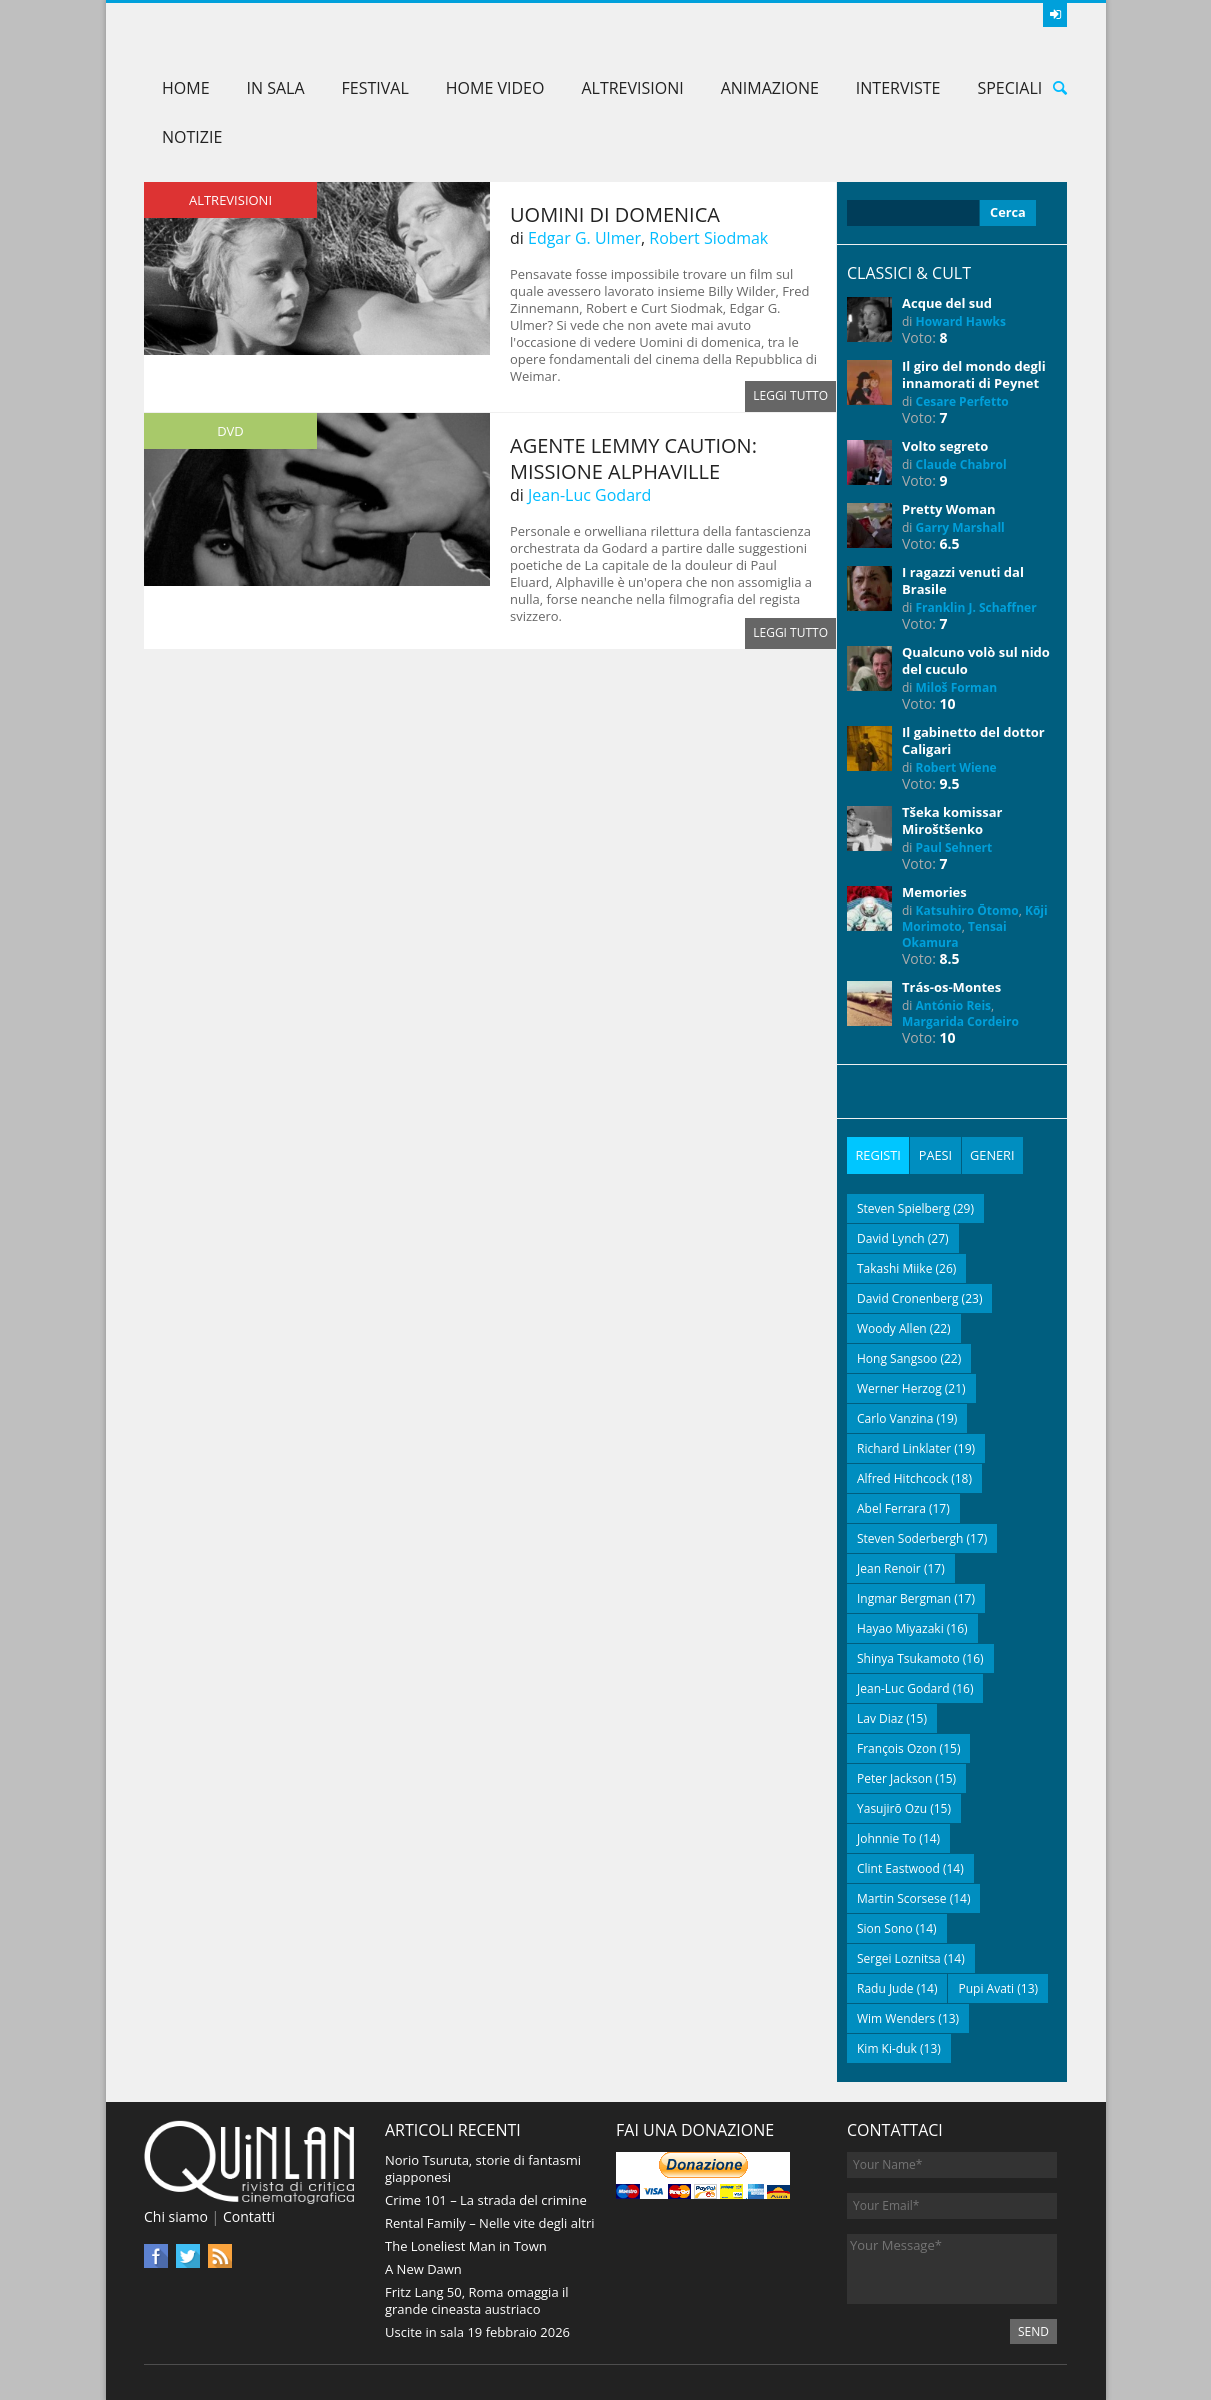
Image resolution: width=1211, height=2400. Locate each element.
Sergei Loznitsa (899, 1957)
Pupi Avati (986, 1987)
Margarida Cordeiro (960, 1021)
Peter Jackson (894, 1777)
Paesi (935, 1155)
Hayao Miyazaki (900, 1627)
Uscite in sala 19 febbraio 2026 (477, 2331)
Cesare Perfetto (962, 401)
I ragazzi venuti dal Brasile (963, 580)
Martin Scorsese (902, 1897)
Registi (878, 1155)
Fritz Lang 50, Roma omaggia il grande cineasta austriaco (477, 2299)
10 (948, 703)
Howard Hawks (961, 321)
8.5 (950, 958)
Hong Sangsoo (897, 1357)
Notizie (192, 137)
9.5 (950, 783)
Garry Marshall (960, 527)
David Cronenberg (908, 1297)
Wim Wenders (896, 2017)
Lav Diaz (880, 1717)
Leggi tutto (790, 396)
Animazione (770, 88)
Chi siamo (176, 2215)
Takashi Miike (894, 1267)
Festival (375, 88)
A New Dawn (423, 2268)
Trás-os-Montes (951, 987)
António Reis (954, 1005)
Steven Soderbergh (910, 1537)
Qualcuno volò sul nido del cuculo (976, 660)
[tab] (878, 1155)
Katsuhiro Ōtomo (967, 910)
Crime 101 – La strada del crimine (486, 2199)
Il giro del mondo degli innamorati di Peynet (974, 374)
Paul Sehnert (954, 847)
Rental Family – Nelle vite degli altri (490, 2222)
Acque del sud (947, 303)
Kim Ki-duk (887, 2047)
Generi (991, 1155)
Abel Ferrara (891, 1507)
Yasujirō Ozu (892, 1807)
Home (186, 88)
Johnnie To (886, 1837)
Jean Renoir (889, 1567)
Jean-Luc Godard (589, 495)
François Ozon (897, 1747)
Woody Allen (892, 1327)
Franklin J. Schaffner (976, 607)
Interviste (898, 88)
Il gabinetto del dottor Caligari (973, 740)
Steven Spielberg (903, 1207)
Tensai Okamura (954, 934)
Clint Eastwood (898, 1867)
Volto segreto (945, 446)
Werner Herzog (899, 1387)
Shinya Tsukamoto (908, 1657)
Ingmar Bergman (904, 1597)
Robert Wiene (956, 767)
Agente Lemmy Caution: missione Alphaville (633, 458)
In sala (276, 88)
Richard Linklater (904, 1447)
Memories (934, 892)
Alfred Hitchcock (902, 1477)
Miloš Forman (957, 687)
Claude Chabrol (961, 464)
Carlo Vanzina (895, 1417)
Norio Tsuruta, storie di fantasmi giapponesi (483, 2167)
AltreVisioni (632, 88)
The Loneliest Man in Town (466, 2245)
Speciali (1009, 88)
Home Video (495, 88)
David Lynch (891, 1237)
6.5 (950, 543)
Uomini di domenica (615, 214)
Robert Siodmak (708, 238)
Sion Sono (885, 1927)
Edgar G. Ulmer (584, 238)
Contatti (249, 2215)
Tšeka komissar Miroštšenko (952, 820)
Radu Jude (885, 1987)
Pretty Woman (949, 509)
